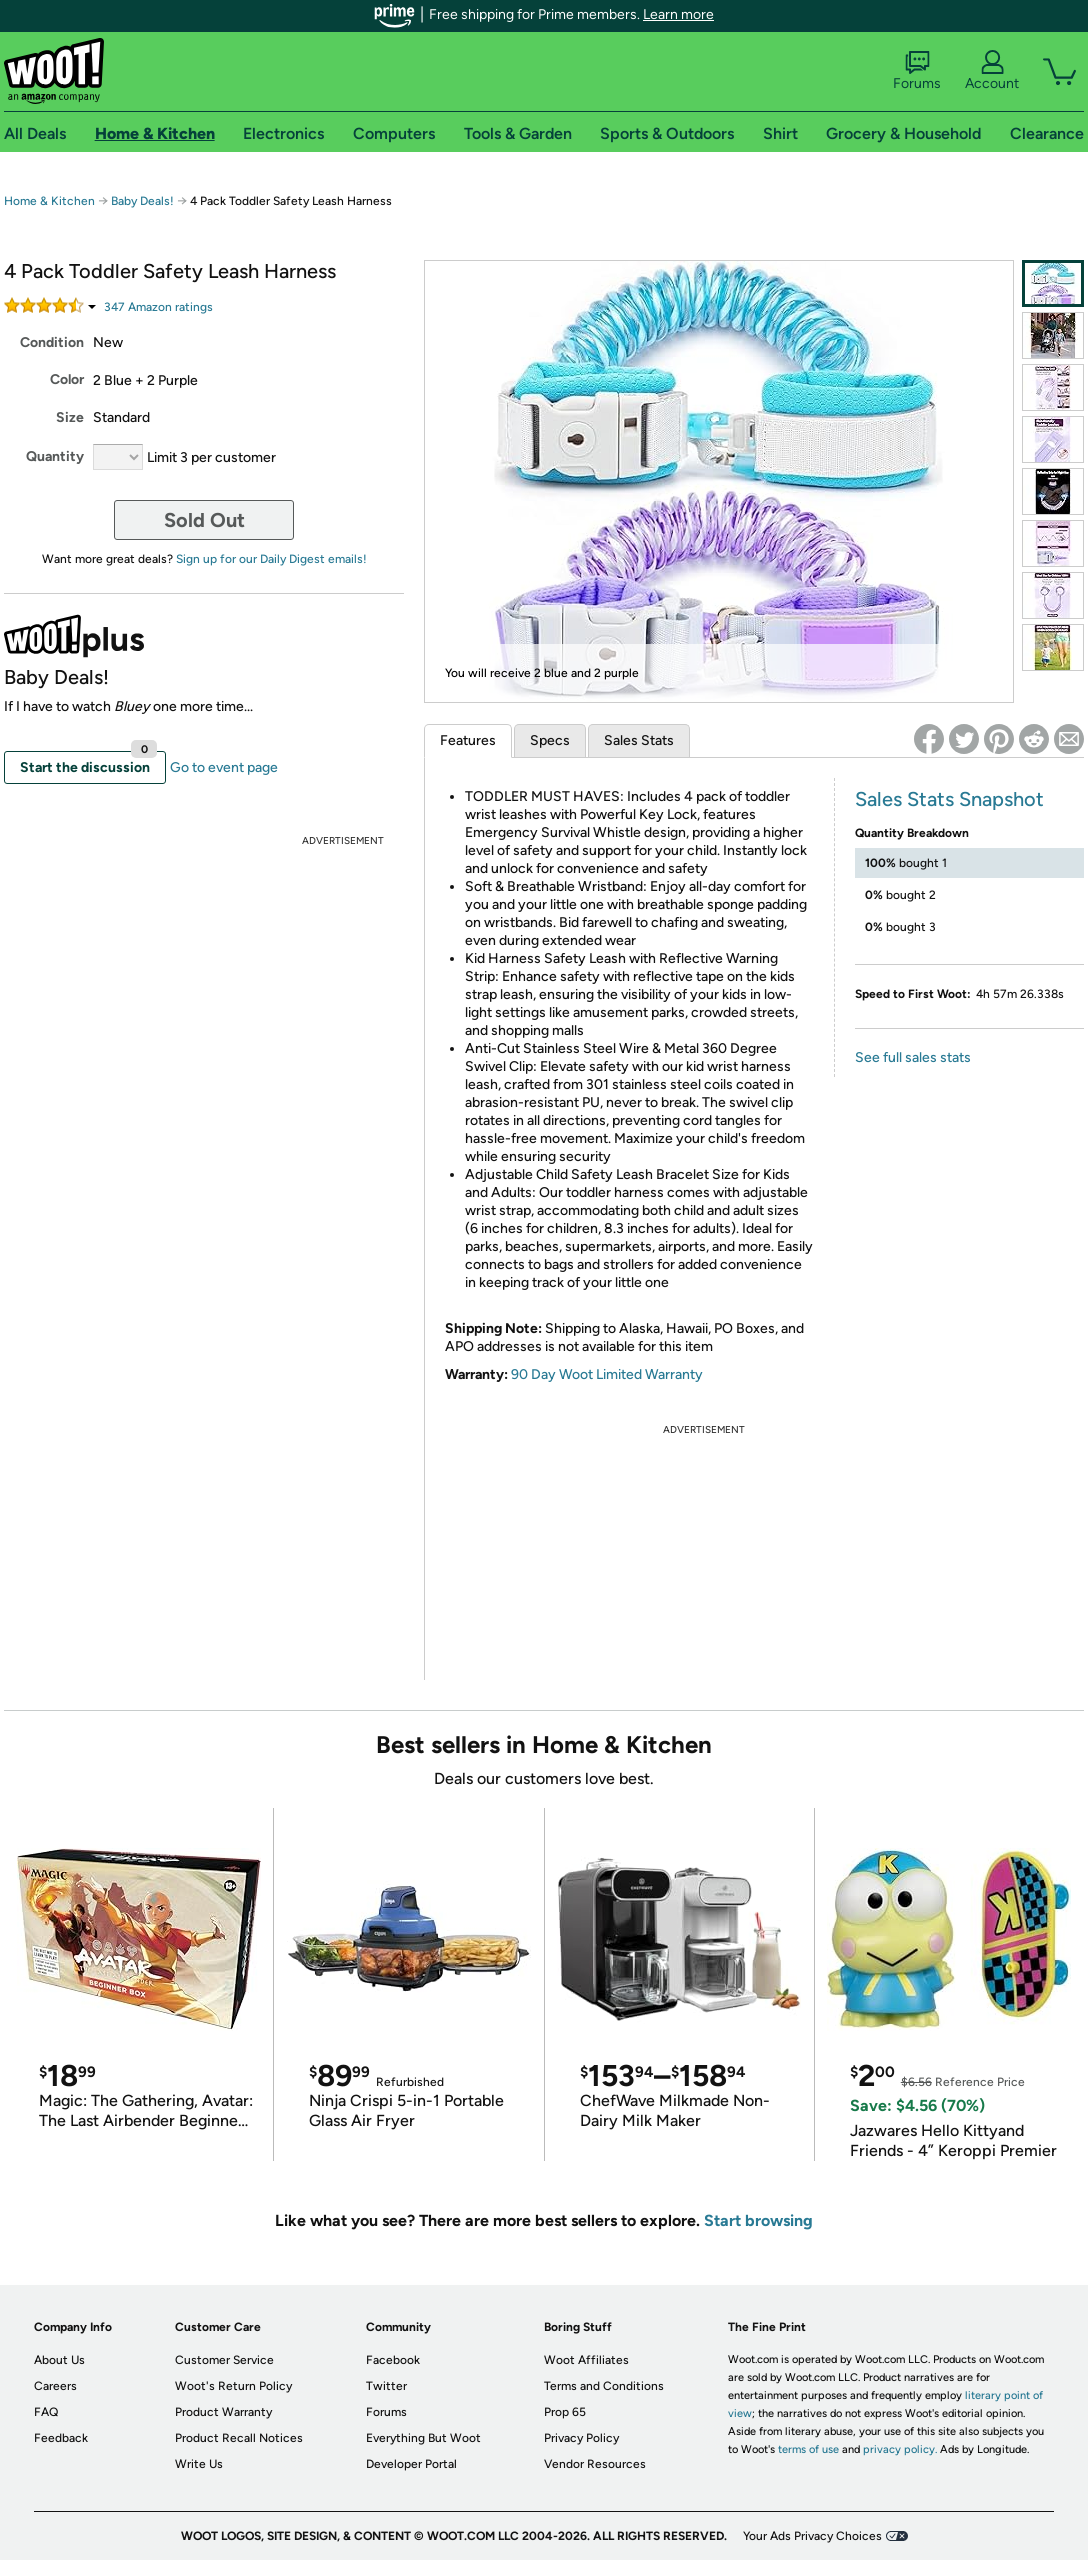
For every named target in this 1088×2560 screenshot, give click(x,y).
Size (70, 417)
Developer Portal (411, 2464)
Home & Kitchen (49, 201)
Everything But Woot (423, 2438)
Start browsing (758, 2220)
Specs (550, 740)
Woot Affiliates (586, 2360)
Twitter (386, 2386)
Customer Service (224, 2360)
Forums (917, 71)
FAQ (46, 2412)
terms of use (808, 2449)
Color (67, 379)
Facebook (393, 2360)
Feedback (61, 2438)
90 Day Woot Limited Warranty (607, 1374)
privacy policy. (900, 2449)
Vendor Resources (595, 2464)
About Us (59, 2360)
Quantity (55, 456)
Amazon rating (158, 307)
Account (992, 71)
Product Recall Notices (239, 2438)
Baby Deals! (142, 201)
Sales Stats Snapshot (949, 799)
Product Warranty (223, 2412)
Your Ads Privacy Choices (812, 2536)
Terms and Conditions (604, 2386)
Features (468, 740)
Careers (55, 2386)
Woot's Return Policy (233, 2386)
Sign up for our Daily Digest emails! (271, 559)
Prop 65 (565, 2412)
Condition (52, 342)
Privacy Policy (581, 2438)
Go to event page (224, 767)
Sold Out (204, 520)
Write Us (199, 2464)
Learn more (678, 14)
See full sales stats (913, 1057)
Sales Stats (639, 740)
